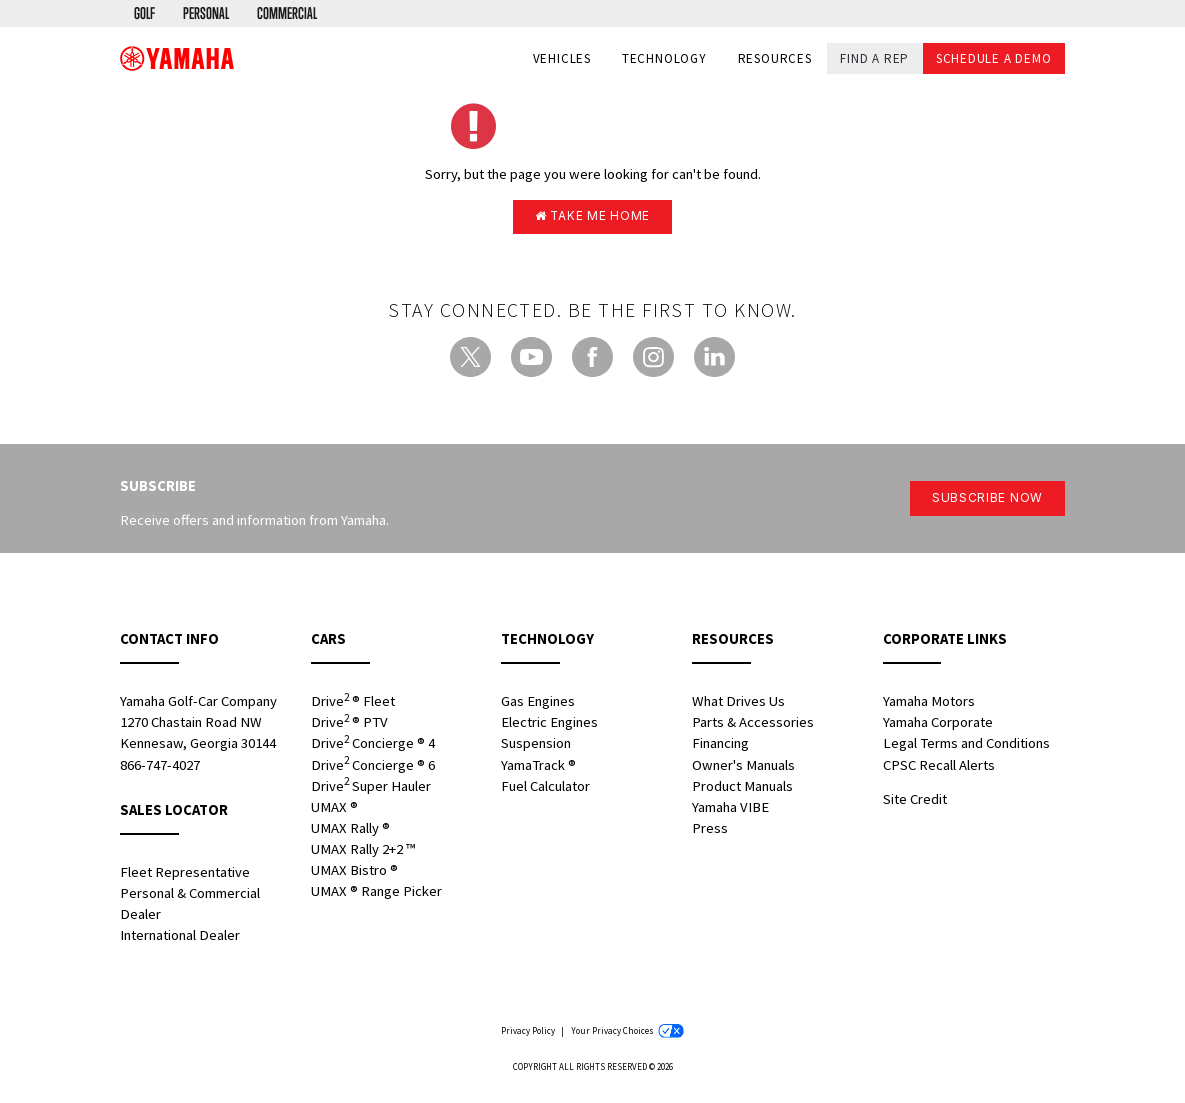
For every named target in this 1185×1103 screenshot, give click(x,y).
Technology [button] (664, 59)
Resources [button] (775, 59)
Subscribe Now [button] (983, 501)
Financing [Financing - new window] (720, 746)
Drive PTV (349, 724)
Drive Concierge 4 (373, 745)
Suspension (536, 746)
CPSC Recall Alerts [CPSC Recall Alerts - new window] (939, 767)
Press (710, 831)
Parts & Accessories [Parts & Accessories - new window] (753, 725)
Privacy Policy (528, 1033)
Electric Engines (549, 725)
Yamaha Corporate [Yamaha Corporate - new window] (938, 725)
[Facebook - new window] (592, 359)
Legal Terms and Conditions (966, 746)
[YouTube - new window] (531, 359)
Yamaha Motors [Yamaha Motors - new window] (929, 704)
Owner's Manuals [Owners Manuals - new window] (743, 767)
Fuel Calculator (545, 788)
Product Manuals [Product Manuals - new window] (742, 788)
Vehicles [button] (562, 59)
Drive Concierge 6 (373, 766)
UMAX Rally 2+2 (363, 852)
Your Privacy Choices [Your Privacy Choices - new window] (628, 1033)
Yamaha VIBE (730, 809)
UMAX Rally (350, 831)
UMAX (334, 809)
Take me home (593, 217)
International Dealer (180, 938)
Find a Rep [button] (874, 58)
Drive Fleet (353, 703)
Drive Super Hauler (371, 787)
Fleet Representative (185, 874)
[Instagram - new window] (653, 359)
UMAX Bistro (354, 873)
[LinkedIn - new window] (714, 359)
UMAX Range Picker (376, 894)
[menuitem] (146, 14)
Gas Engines (538, 704)
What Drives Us (738, 704)
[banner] (177, 59)
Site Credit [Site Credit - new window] (915, 801)
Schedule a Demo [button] (994, 58)
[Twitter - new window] (470, 359)
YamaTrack (538, 767)
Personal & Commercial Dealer (190, 905)
